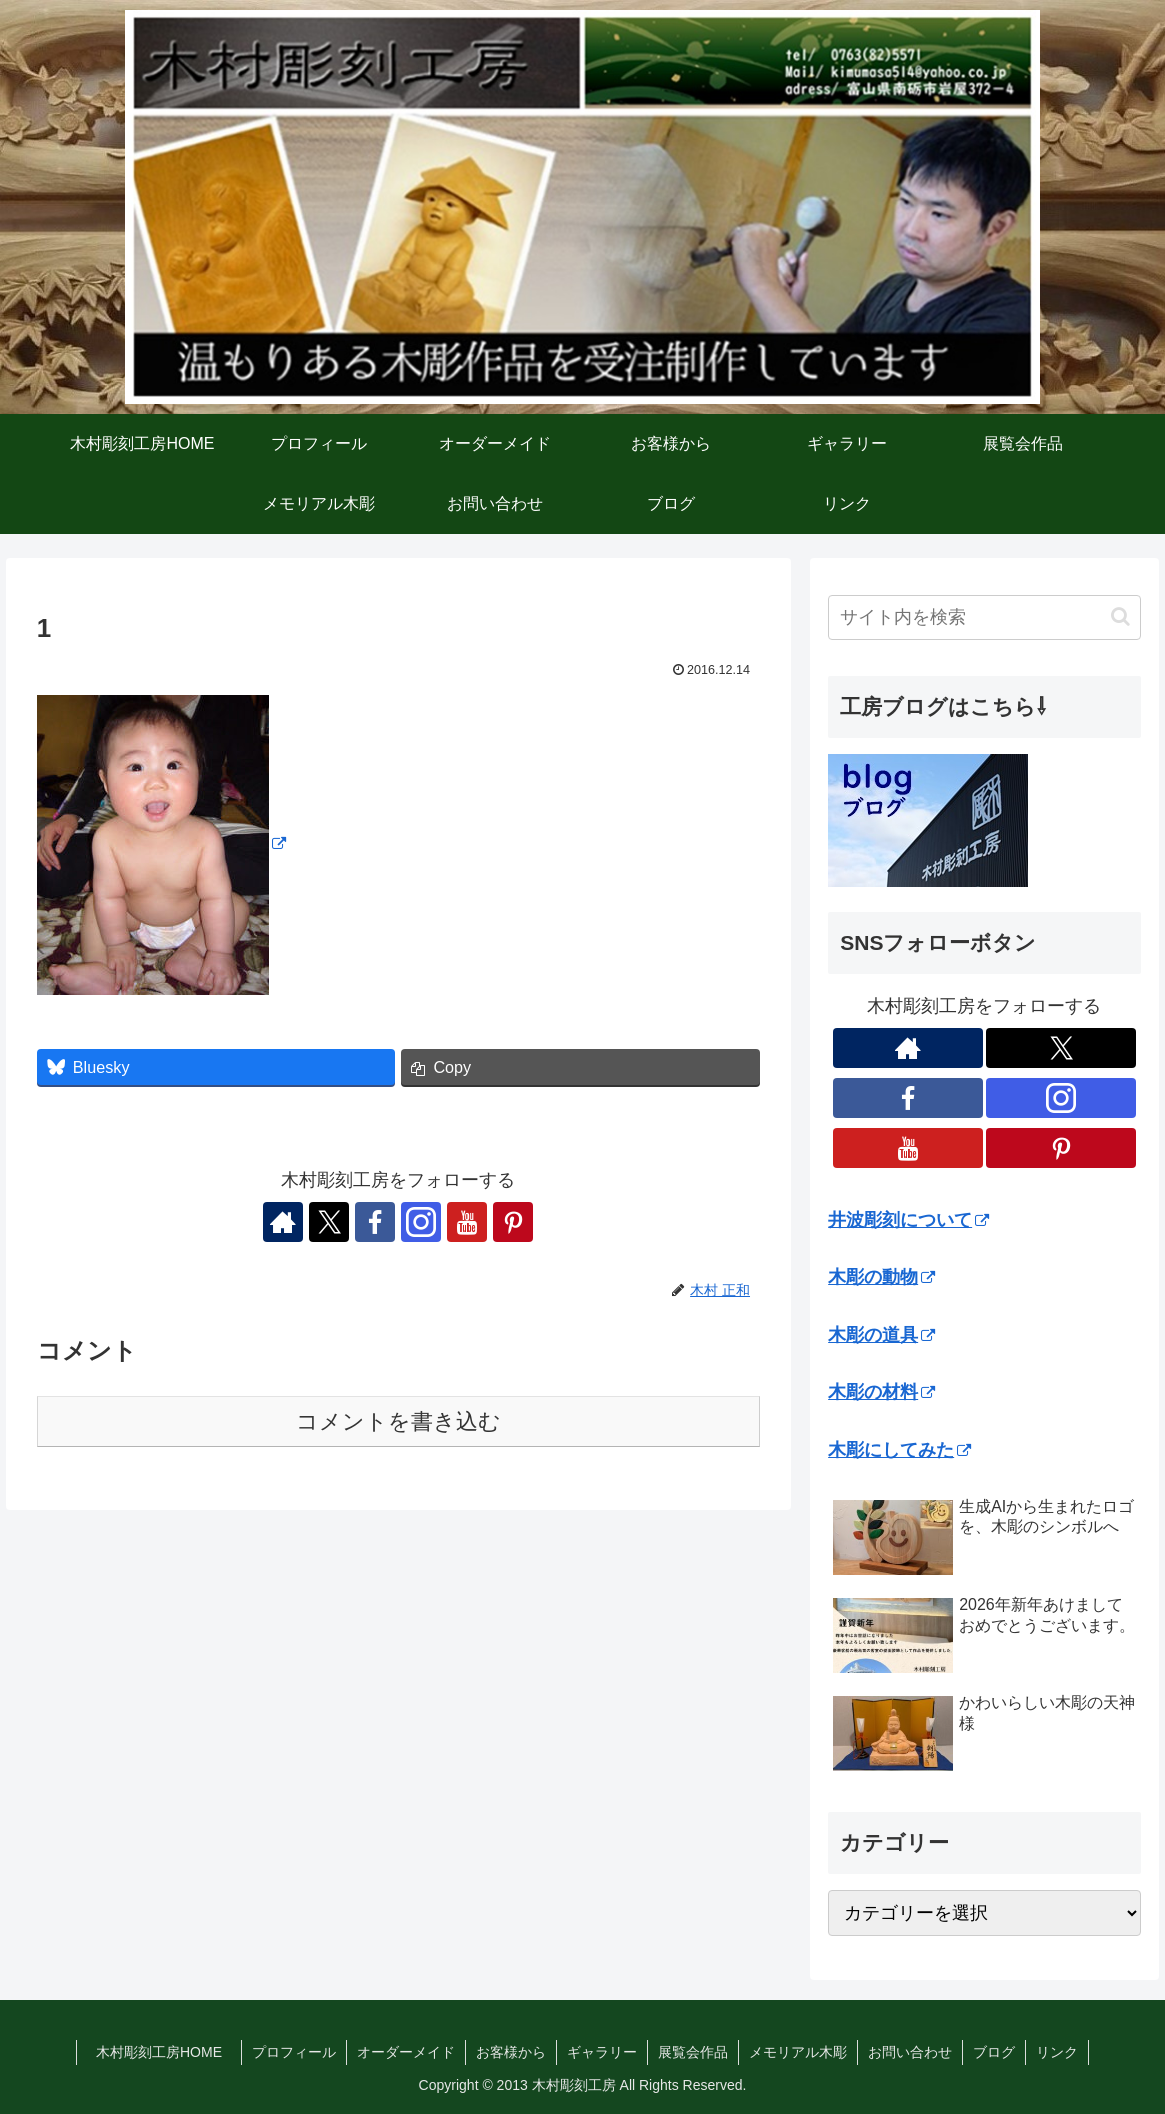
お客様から (511, 2052)
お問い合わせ (910, 2052)
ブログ (994, 2052)
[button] (1120, 616)
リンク (1057, 2052)
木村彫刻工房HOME (168, 2052)
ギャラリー (602, 2052)
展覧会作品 (693, 2052)
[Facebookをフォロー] (375, 1222)
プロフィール (294, 2052)
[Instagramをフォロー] (421, 1222)
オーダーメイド (406, 2052)
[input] (984, 617)
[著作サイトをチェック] (283, 1222)
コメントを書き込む (398, 1421)
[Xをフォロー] (329, 1222)
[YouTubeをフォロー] (467, 1222)
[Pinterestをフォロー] (513, 1222)
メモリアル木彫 (798, 2052)
